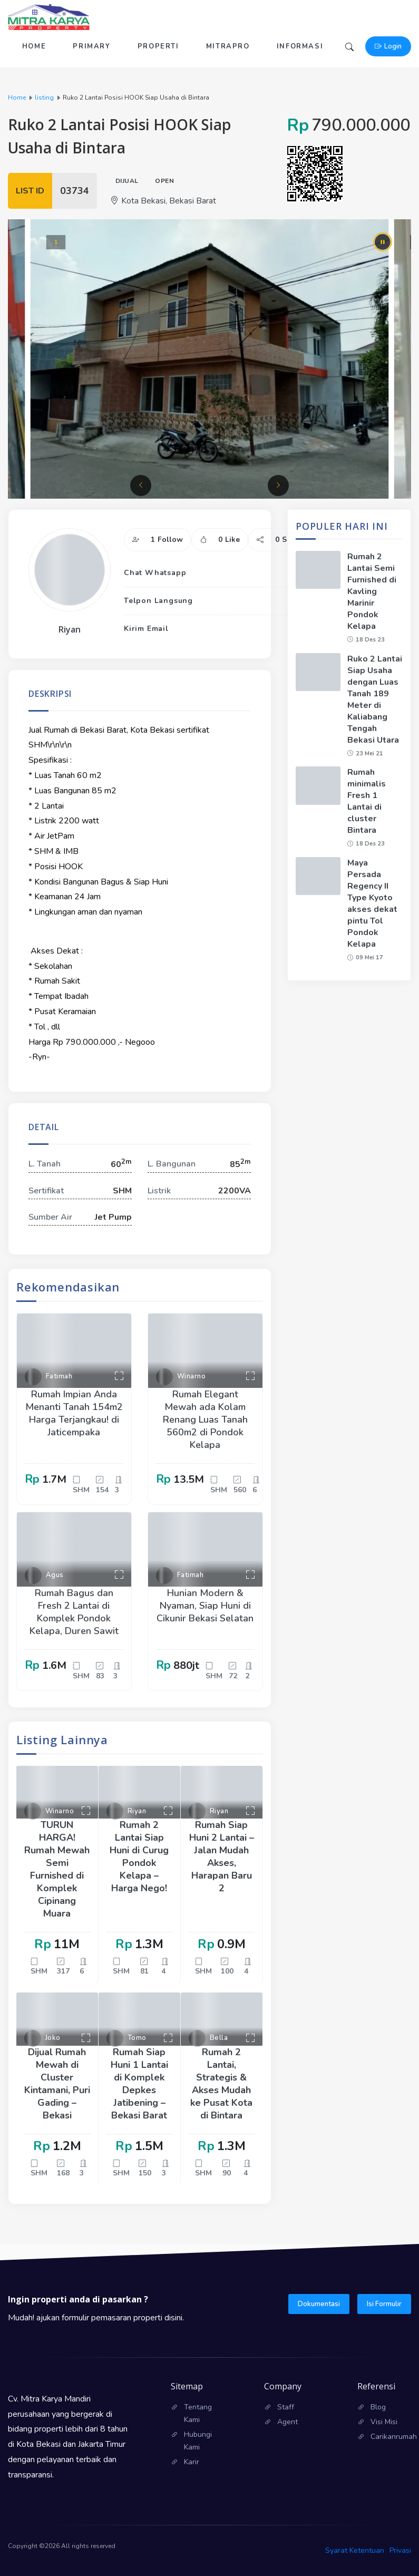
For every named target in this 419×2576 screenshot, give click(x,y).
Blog (378, 2407)
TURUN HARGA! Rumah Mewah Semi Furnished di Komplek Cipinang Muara (57, 1869)
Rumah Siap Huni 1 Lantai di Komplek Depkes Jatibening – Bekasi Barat (139, 2084)
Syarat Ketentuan (354, 2550)
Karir (191, 2462)
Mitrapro (228, 46)
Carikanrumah (391, 2437)
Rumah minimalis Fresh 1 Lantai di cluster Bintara (366, 801)
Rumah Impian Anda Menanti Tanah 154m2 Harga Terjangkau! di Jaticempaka (74, 1413)
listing (44, 97)
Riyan (70, 629)
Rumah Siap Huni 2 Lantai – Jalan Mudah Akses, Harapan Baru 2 (221, 1856)
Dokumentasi (319, 2304)
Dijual (127, 181)
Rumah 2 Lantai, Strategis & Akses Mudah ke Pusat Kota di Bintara (221, 2084)
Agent (287, 2422)
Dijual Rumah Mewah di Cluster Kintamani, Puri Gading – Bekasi (57, 2084)
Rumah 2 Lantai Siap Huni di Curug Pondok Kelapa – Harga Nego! (139, 1856)
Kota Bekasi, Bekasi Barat (163, 201)
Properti (158, 46)
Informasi (300, 46)
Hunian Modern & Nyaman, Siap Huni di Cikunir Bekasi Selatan (205, 1606)
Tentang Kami (198, 2413)
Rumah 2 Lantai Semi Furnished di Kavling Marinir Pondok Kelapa (371, 591)
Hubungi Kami (198, 2440)
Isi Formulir (384, 2304)
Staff (285, 2407)
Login (388, 46)
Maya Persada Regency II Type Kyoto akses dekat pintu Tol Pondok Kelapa (372, 903)
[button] (140, 485)
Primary (91, 46)
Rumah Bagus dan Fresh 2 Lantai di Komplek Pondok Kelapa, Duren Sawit (74, 1612)
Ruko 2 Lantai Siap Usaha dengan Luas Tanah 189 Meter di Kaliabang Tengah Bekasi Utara (374, 699)
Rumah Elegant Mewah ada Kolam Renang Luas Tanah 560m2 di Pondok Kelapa (205, 1419)
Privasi (400, 2550)
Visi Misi (384, 2422)
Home (34, 46)
